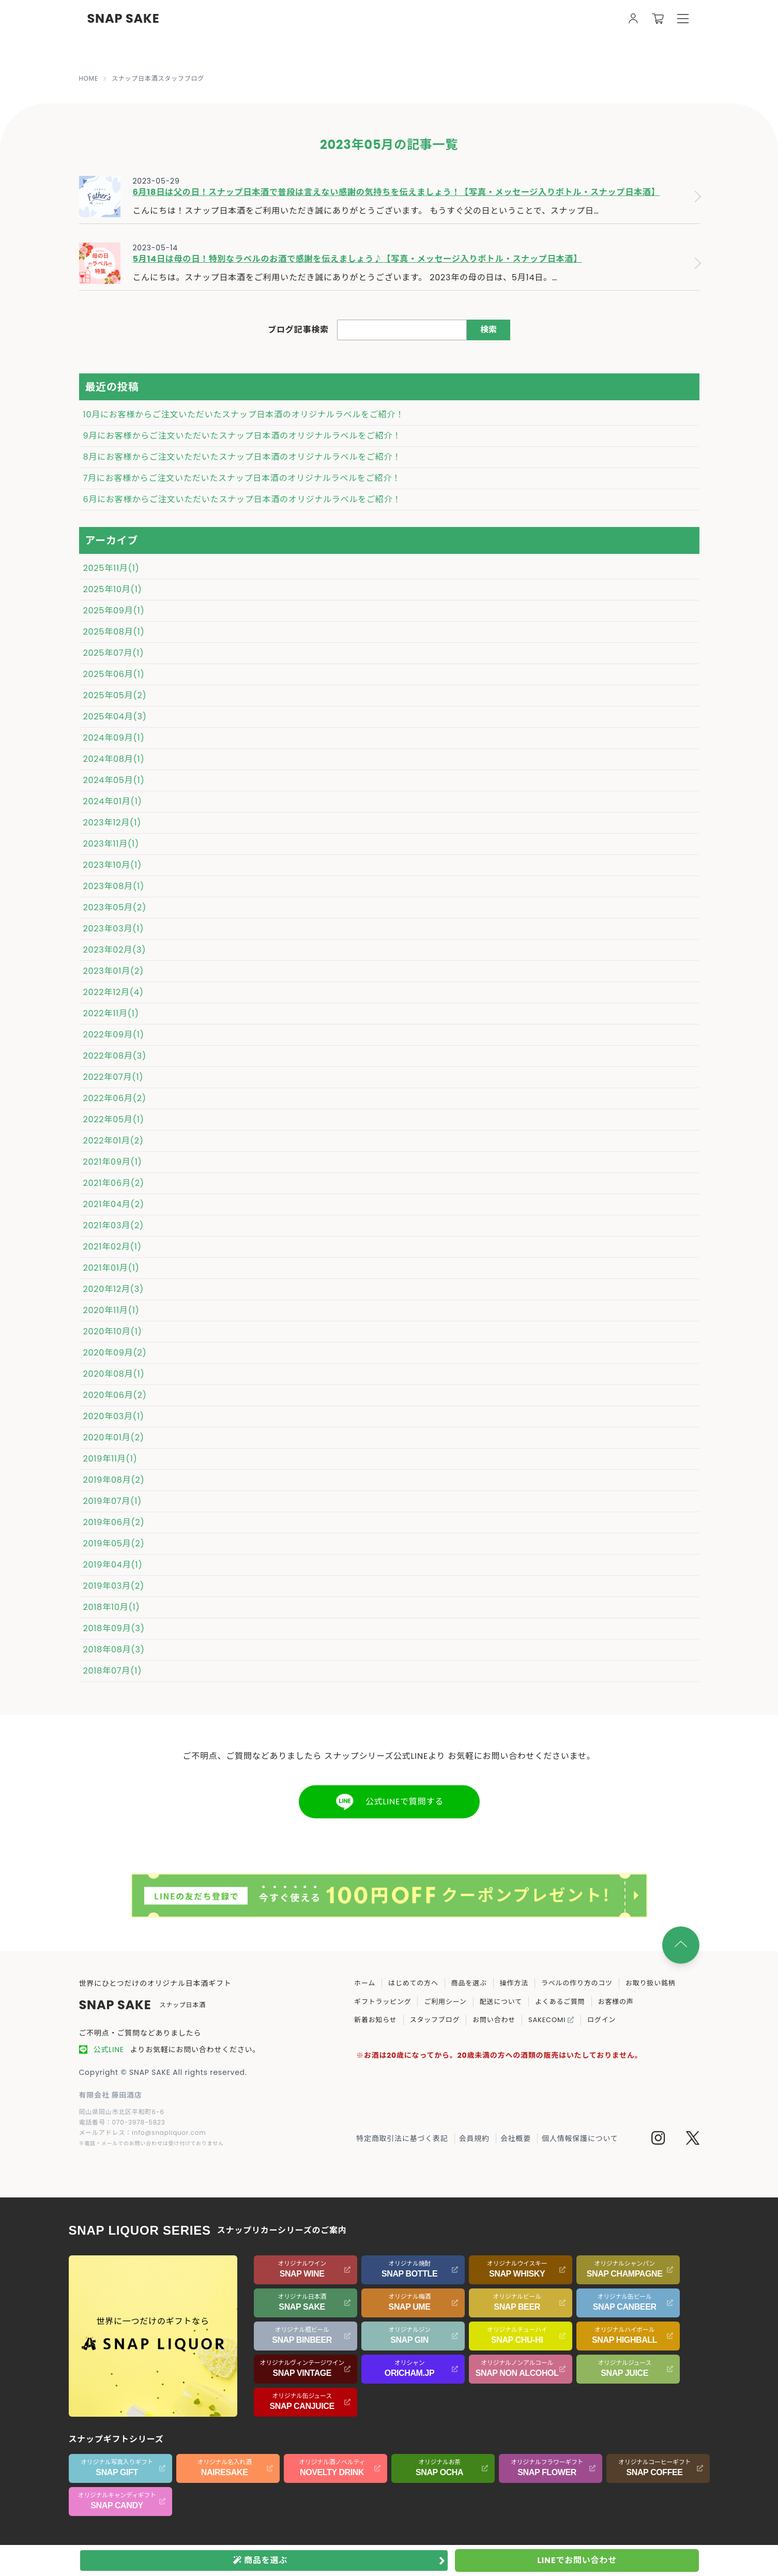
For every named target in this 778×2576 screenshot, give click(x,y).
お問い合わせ (493, 2020)
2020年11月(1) (111, 1310)
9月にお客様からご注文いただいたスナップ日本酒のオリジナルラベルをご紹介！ (242, 436)
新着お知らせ (375, 2020)
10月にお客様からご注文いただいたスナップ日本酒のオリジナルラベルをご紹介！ (244, 414)
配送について (501, 2002)
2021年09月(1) (112, 1162)
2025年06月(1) (114, 674)
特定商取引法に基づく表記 (402, 2138)
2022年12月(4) (113, 992)
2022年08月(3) (115, 1056)
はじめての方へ (413, 1983)
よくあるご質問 (560, 2002)
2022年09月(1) (113, 1035)
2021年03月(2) (113, 1225)
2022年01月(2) (113, 1141)
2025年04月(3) (115, 716)
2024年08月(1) (114, 759)
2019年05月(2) (114, 1543)
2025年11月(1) (111, 568)
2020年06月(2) (115, 1395)
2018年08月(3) (114, 1649)
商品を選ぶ (469, 1983)
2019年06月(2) (114, 1522)
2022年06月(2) (114, 1098)
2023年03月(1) (113, 929)
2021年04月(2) (113, 1204)
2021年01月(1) (111, 1268)
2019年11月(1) (110, 1459)
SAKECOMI (551, 2020)
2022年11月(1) (111, 1013)
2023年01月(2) (113, 971)
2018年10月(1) (111, 1607)
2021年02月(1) (112, 1247)
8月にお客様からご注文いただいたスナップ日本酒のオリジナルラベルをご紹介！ (242, 457)
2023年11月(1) (111, 844)
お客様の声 (616, 2002)
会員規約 (474, 2138)
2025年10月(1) (112, 589)
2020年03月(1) (113, 1416)
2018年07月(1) (112, 1671)
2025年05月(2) (115, 695)
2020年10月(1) (112, 1331)
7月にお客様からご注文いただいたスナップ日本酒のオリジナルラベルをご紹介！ (242, 478)
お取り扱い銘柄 (651, 1983)
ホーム (364, 1983)
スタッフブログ (435, 2020)
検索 (488, 330)
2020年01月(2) (113, 1437)
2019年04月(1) (113, 1565)
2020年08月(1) (114, 1374)
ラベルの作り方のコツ (577, 1983)
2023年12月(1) (112, 822)
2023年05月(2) (115, 907)
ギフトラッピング (382, 2002)
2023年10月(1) (112, 865)
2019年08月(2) (114, 1480)
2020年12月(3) (113, 1289)
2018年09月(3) (114, 1628)
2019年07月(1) (112, 1501)
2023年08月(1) (113, 886)
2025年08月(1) (114, 632)
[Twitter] (692, 2139)
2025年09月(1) (114, 610)
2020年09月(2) (115, 1353)
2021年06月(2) (113, 1183)
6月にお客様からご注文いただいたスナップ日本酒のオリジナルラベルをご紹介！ (242, 499)
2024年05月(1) (114, 780)
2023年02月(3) (114, 950)
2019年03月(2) (113, 1586)
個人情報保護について (580, 2138)
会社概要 (515, 2138)
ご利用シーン (445, 2002)
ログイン (601, 2020)
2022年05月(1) (113, 1119)
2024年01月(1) (112, 801)
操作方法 (514, 1983)
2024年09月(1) (114, 738)
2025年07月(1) (113, 653)
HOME (88, 78)
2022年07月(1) (113, 1077)
